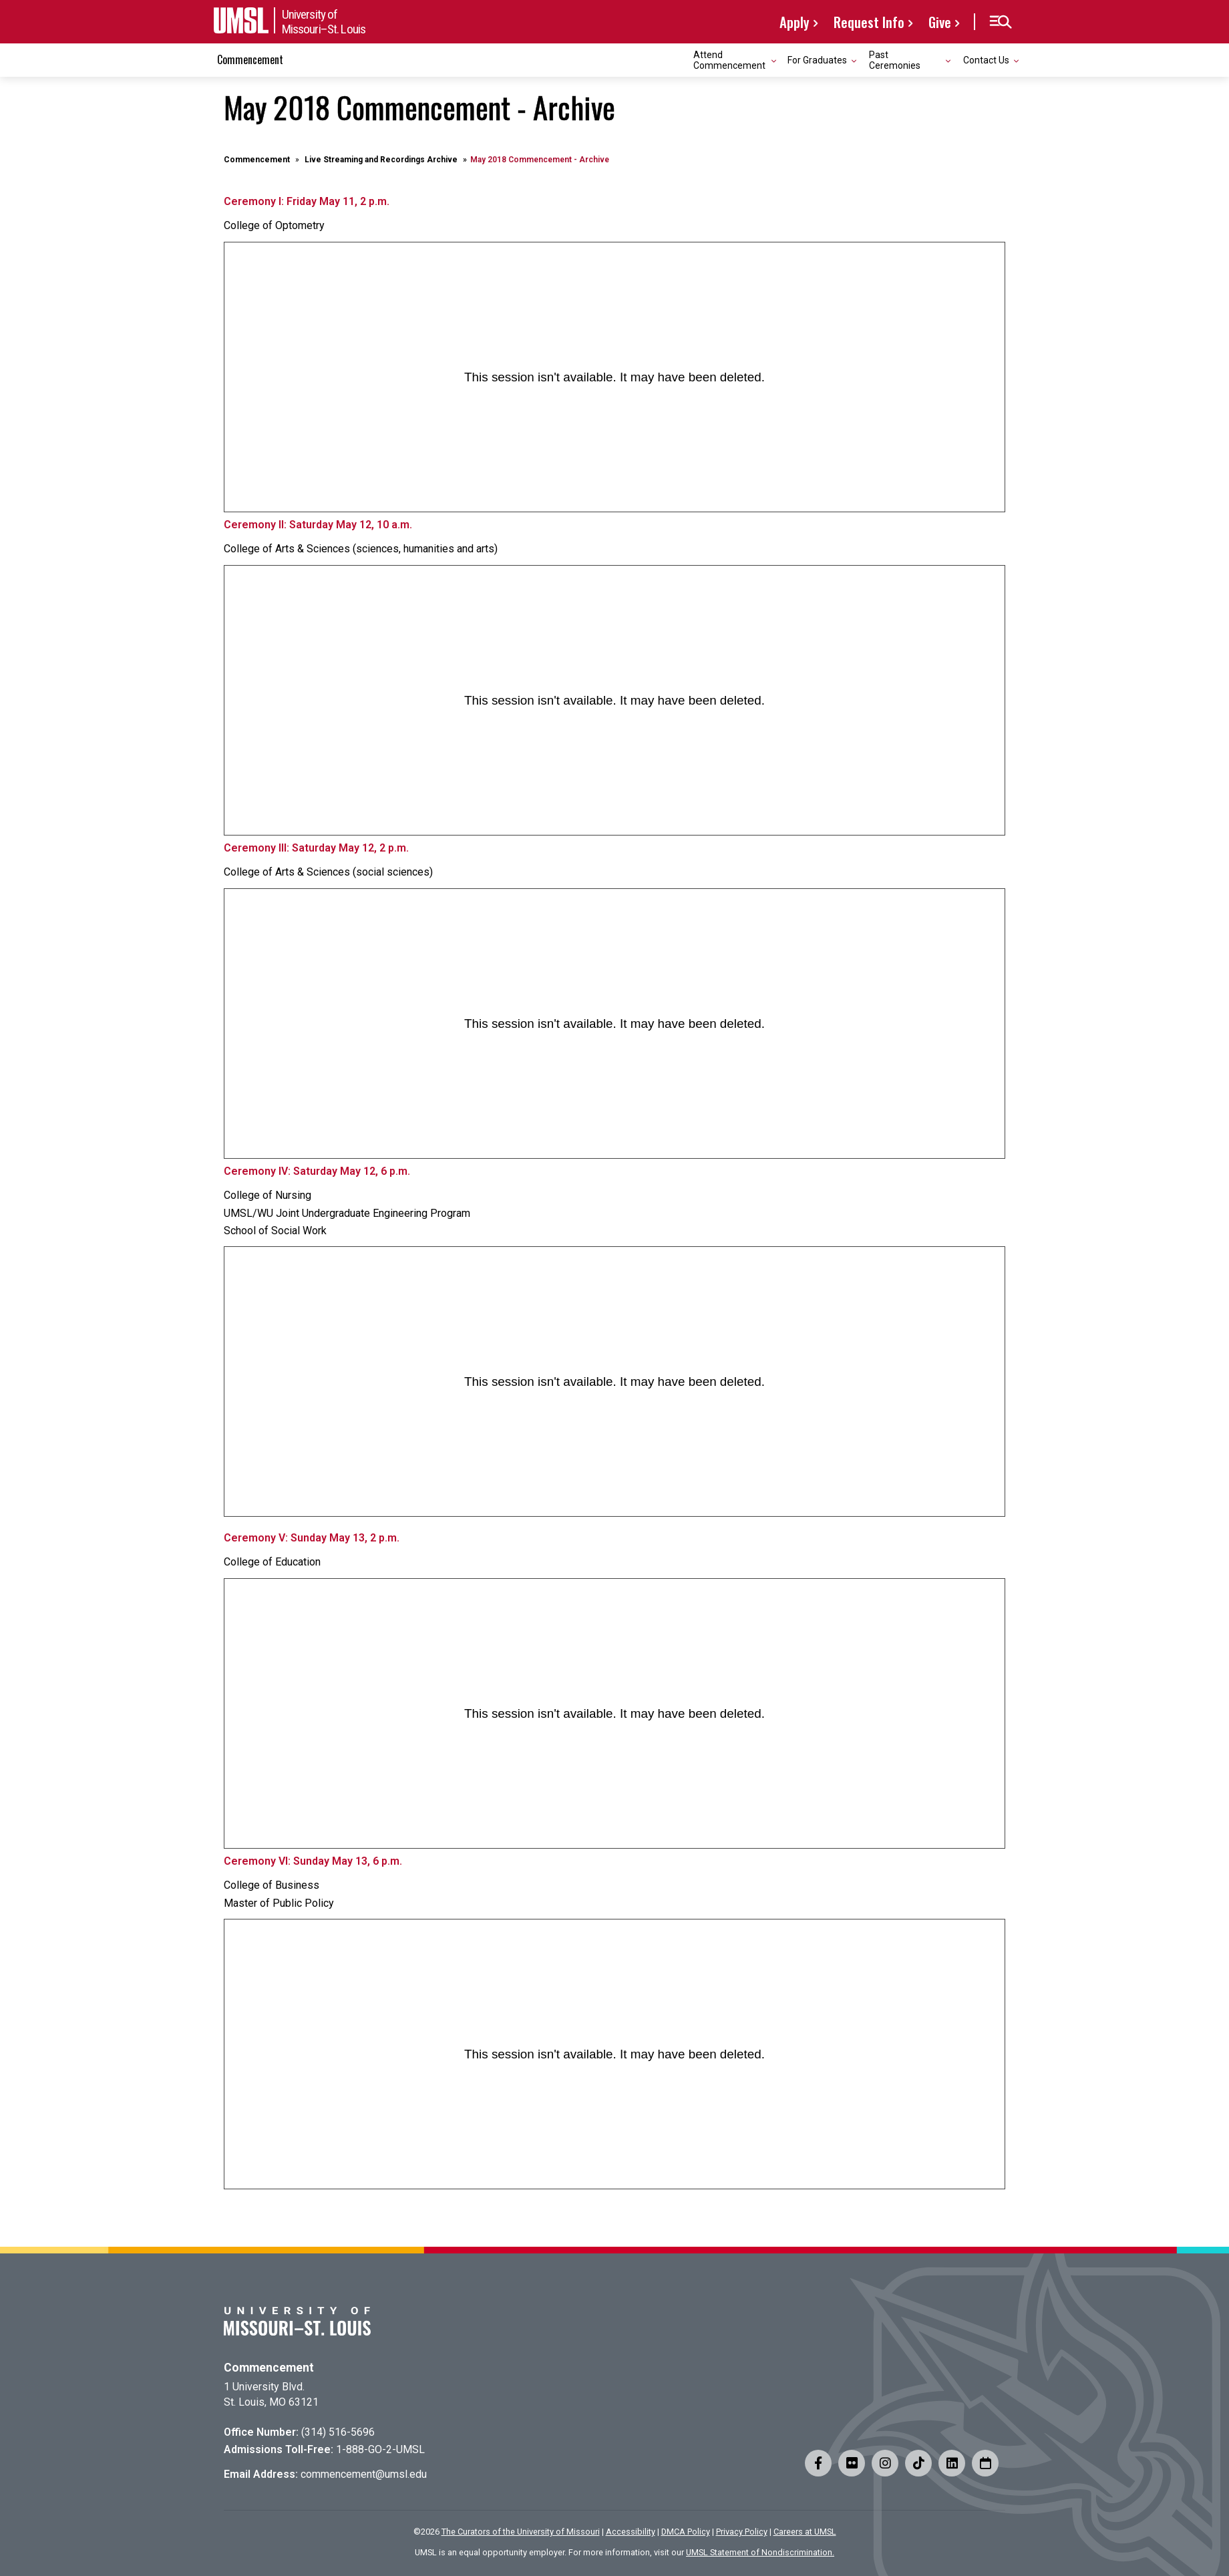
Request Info (869, 21)
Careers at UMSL (804, 2532)
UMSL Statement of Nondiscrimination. (760, 2552)
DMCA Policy (685, 2532)
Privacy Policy (741, 2532)
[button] (1000, 22)
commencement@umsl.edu (364, 2474)
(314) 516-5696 (338, 2432)
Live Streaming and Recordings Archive (381, 159)
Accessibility (630, 2532)
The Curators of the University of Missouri (521, 2532)
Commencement (250, 59)
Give (939, 21)
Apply (794, 21)
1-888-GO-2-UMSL (380, 2449)
